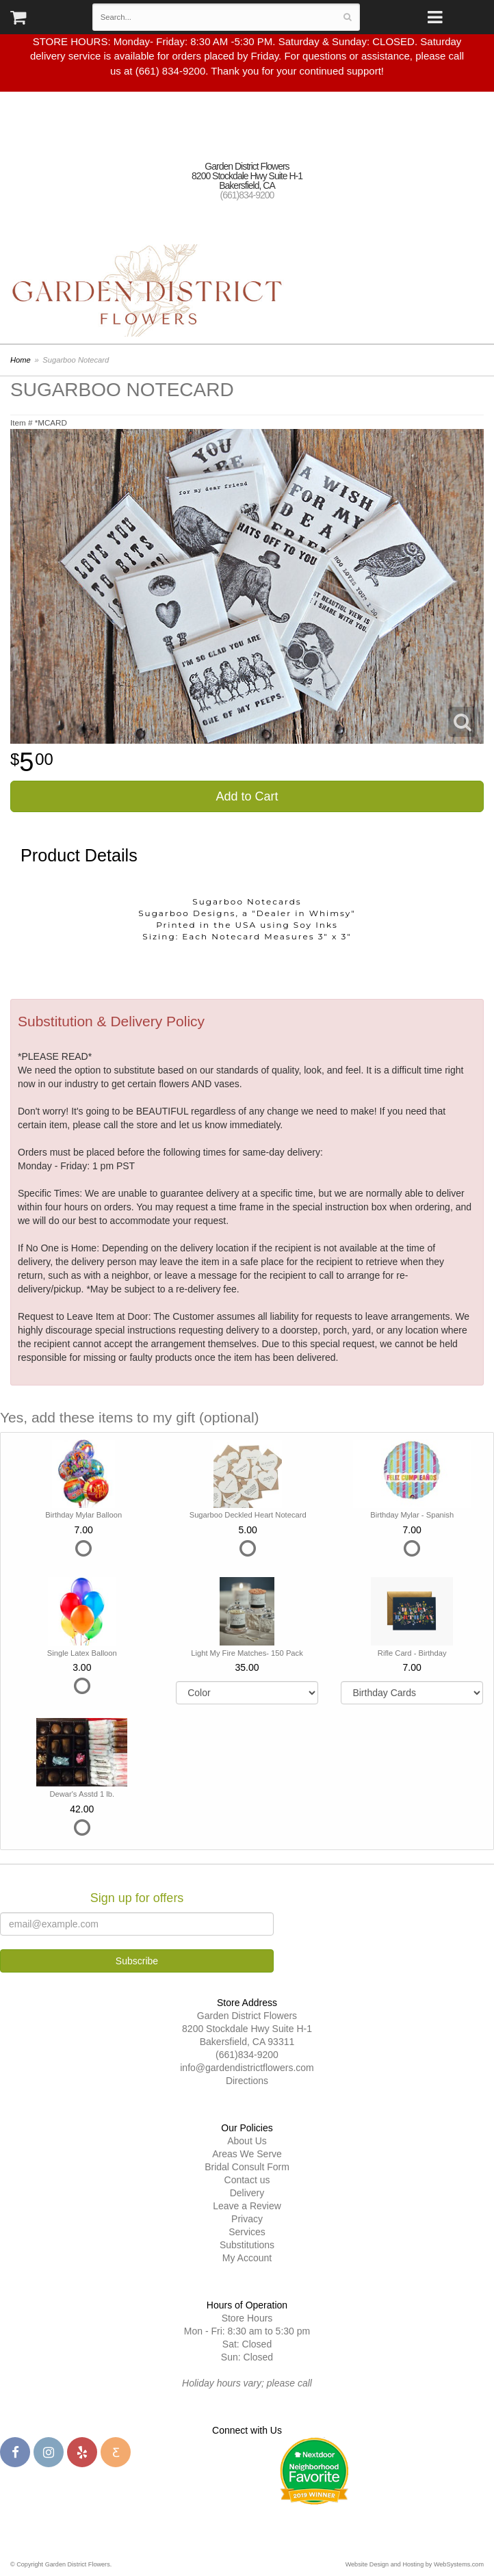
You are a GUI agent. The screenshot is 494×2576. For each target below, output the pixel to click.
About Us (247, 2140)
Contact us (247, 2179)
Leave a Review (247, 2205)
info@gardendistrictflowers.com (247, 2067)
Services (247, 2231)
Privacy (247, 2218)
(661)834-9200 (247, 195)
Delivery (247, 2192)
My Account (247, 2257)
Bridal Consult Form (247, 2166)
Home (20, 360)
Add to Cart (247, 796)
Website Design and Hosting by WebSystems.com (415, 2564)
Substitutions (247, 2244)
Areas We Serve (247, 2153)
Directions (247, 2080)
